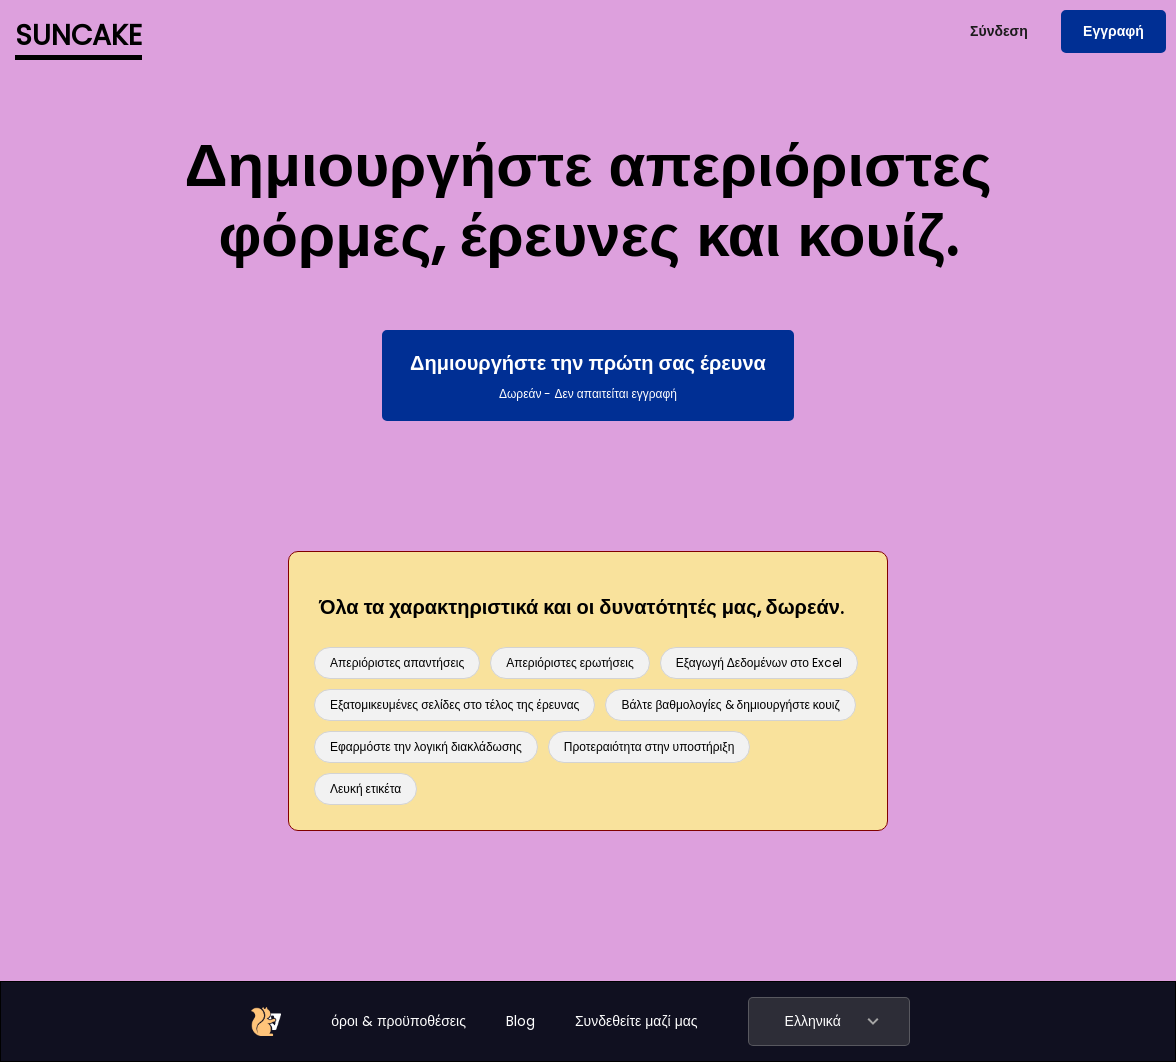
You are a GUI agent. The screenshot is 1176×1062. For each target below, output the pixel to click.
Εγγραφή (1113, 31)
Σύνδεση (999, 31)
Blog (520, 1021)
